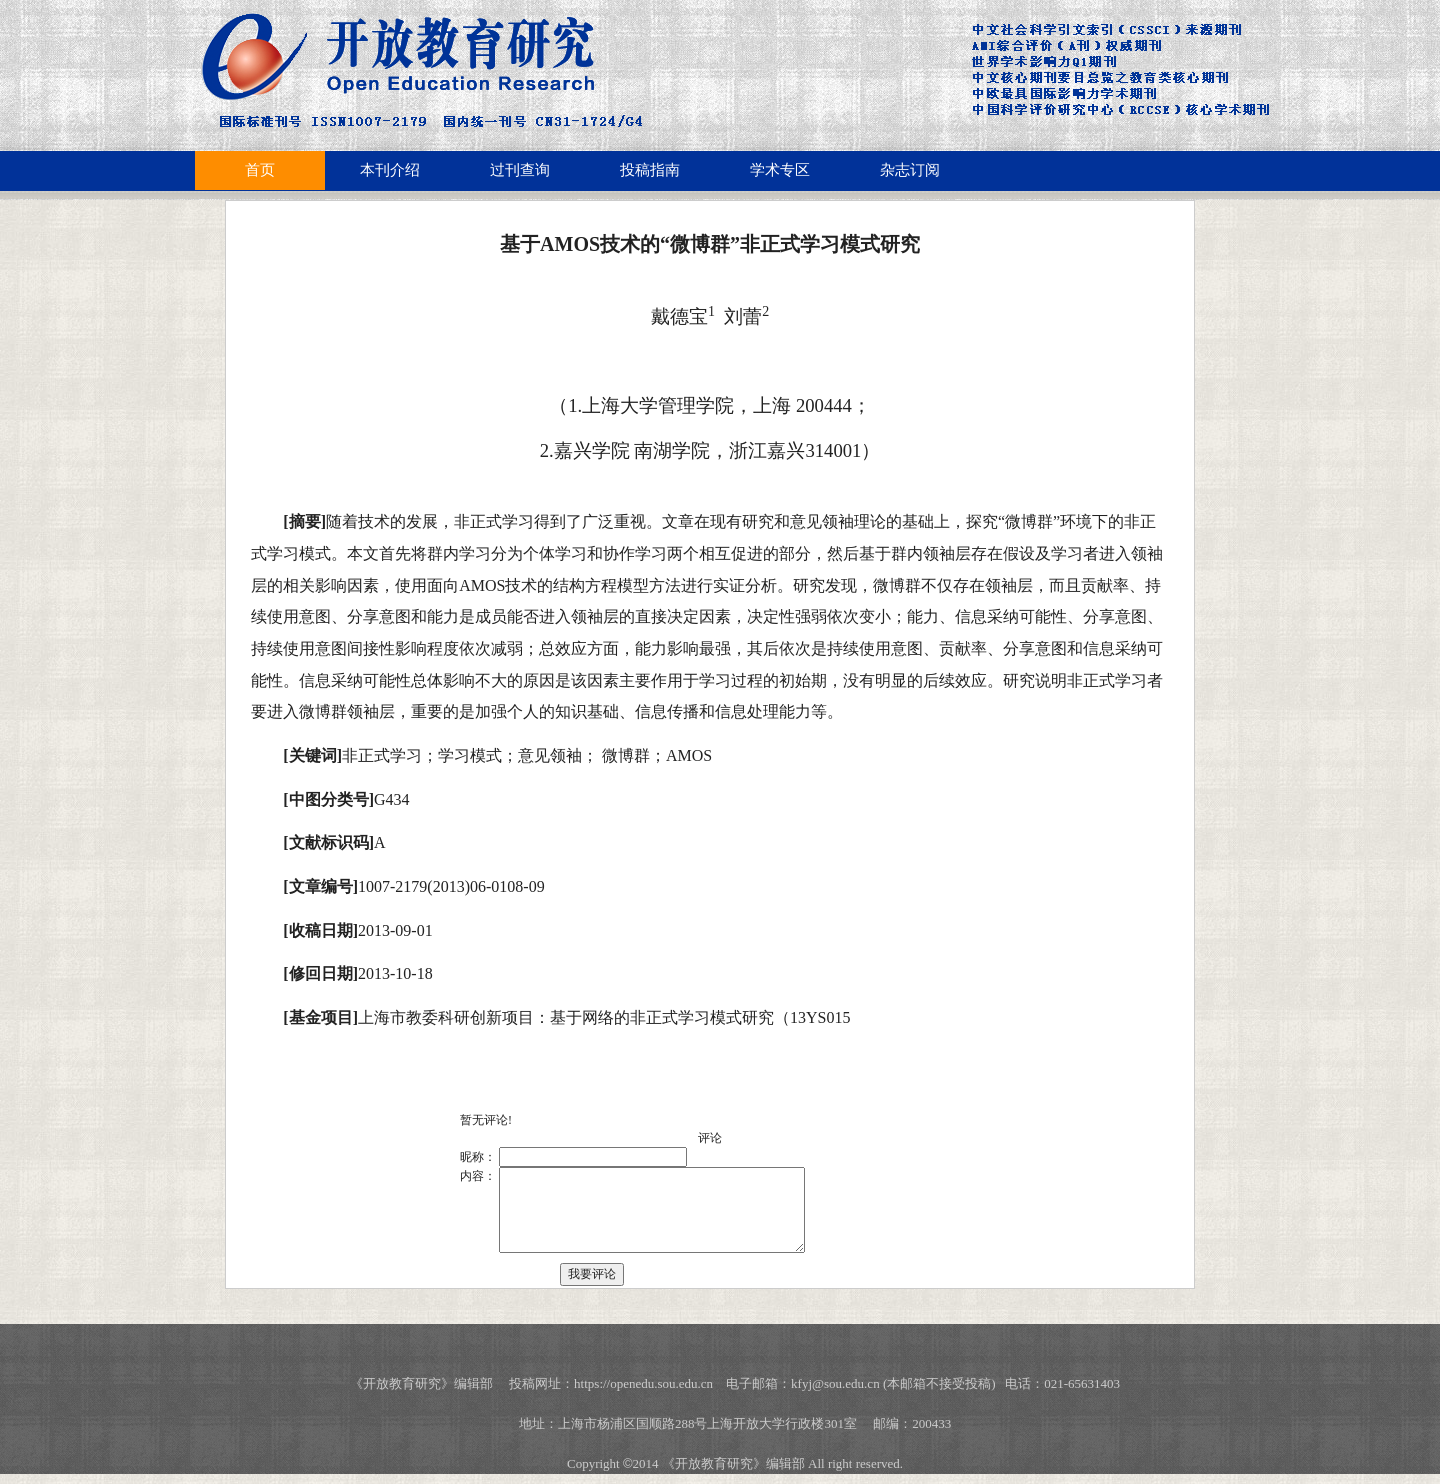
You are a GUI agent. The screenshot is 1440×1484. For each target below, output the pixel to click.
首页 (260, 170)
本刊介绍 (390, 170)
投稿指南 (650, 170)
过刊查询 (520, 170)
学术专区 (780, 170)
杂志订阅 (910, 170)
